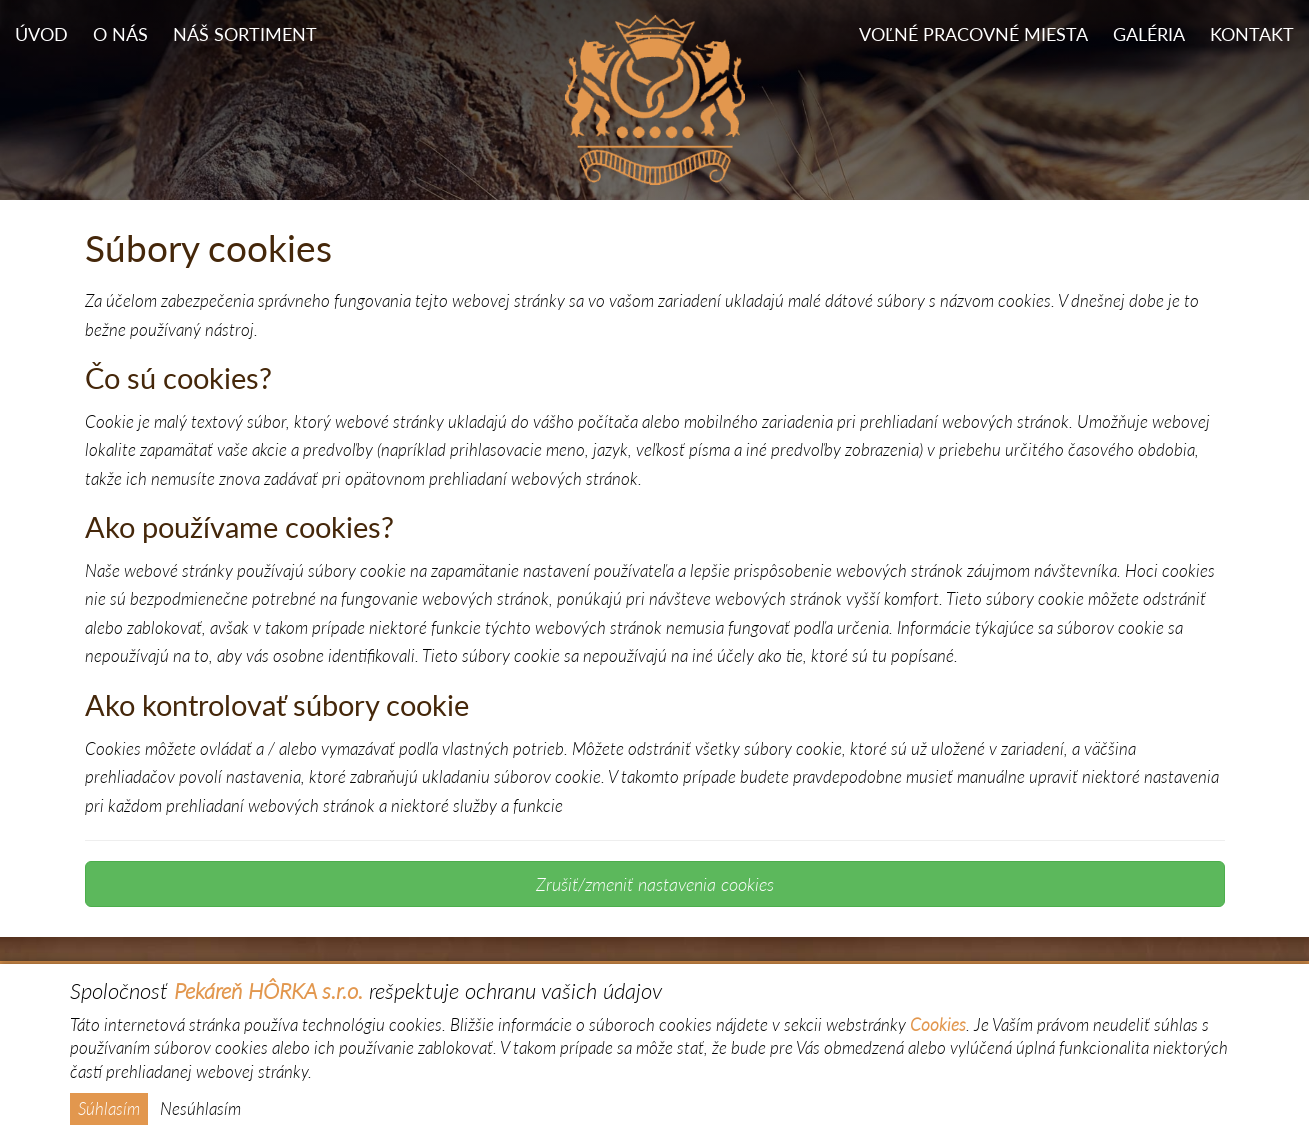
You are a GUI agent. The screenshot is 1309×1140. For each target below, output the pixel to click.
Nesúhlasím (200, 1108)
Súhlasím (109, 1108)
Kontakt (1252, 34)
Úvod (41, 34)
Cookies (938, 1024)
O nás (120, 34)
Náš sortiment (245, 34)
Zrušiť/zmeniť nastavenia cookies (655, 884)
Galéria (1149, 34)
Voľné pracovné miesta (973, 34)
